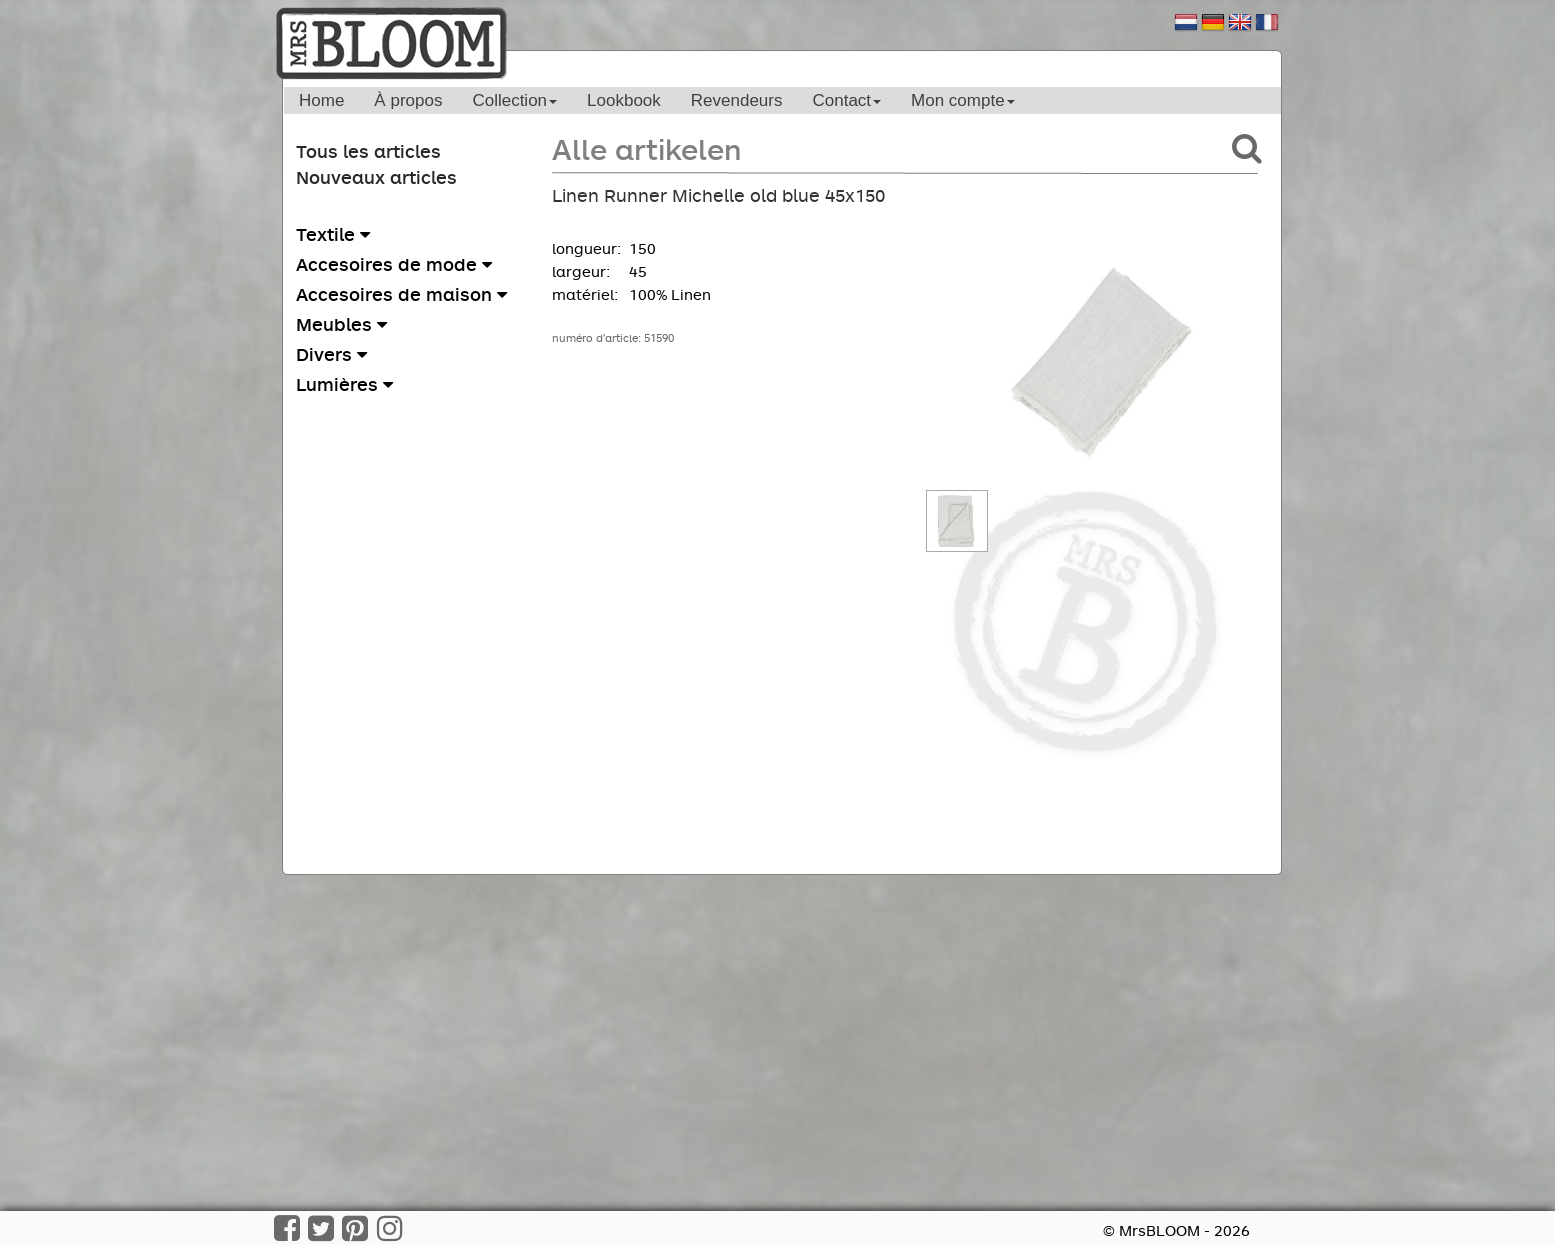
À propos (408, 100)
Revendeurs (737, 100)
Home (321, 100)
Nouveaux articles (376, 177)
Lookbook (624, 100)
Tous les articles (368, 151)
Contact (846, 100)
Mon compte (963, 100)
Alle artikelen (646, 148)
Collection (514, 100)
